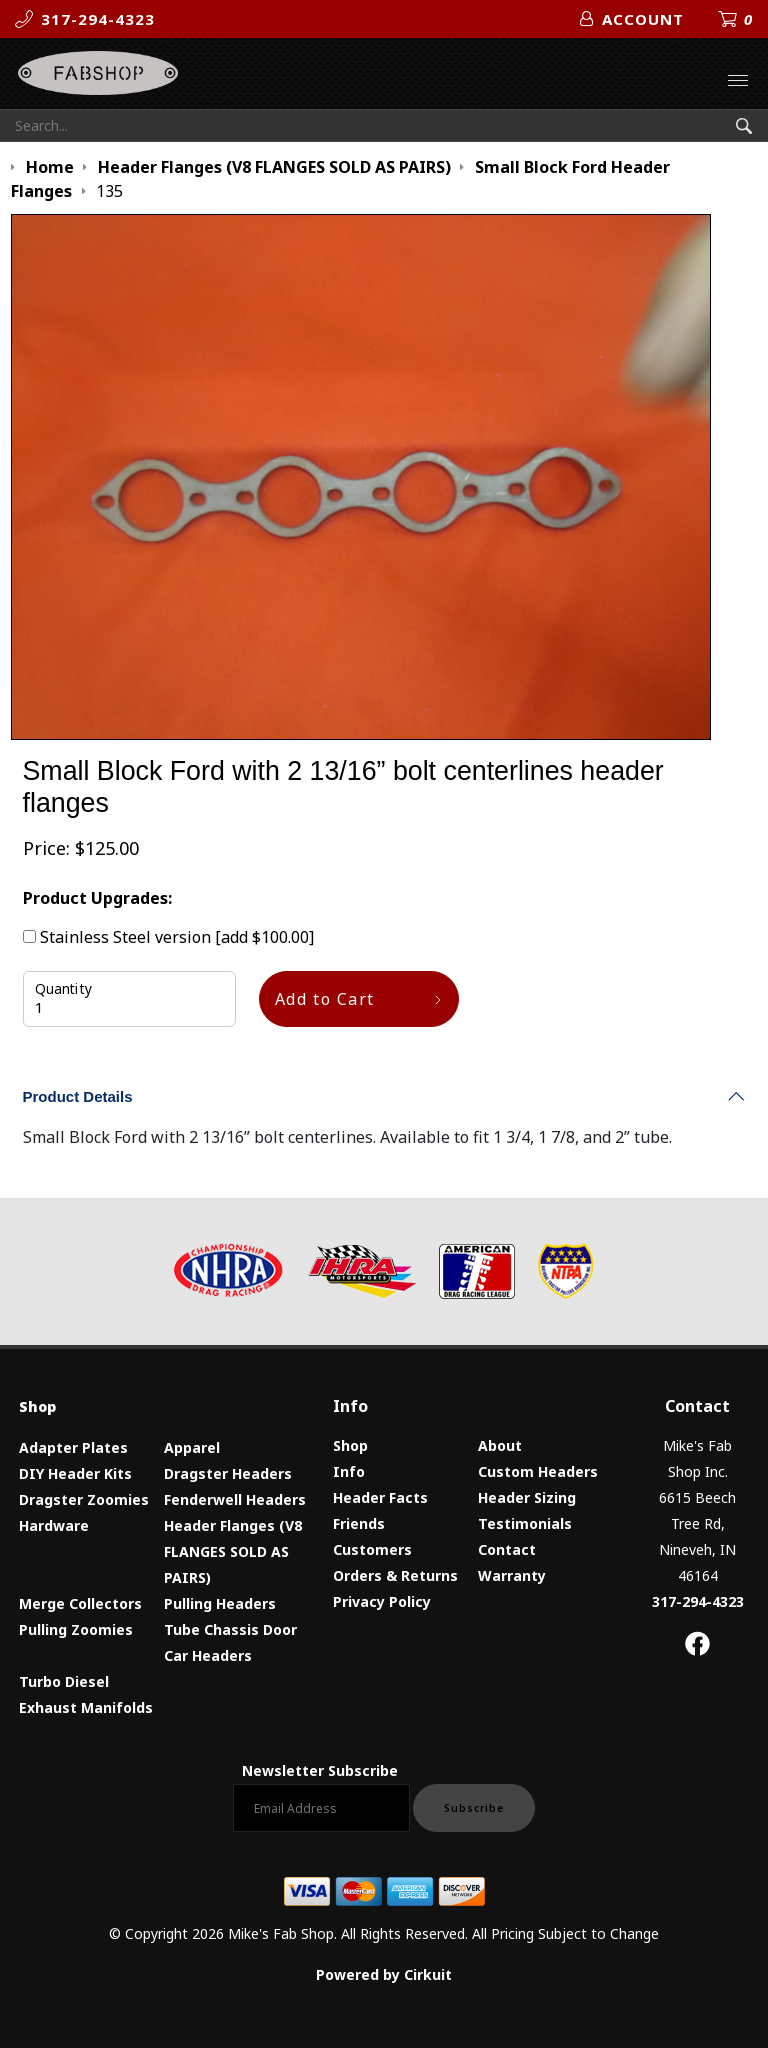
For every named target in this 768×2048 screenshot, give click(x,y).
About (500, 1445)
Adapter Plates (73, 1447)
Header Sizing (527, 1497)
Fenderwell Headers (235, 1499)
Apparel (192, 1447)
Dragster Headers (228, 1473)
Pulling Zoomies (76, 1629)
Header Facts (380, 1497)
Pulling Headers (220, 1603)
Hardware (54, 1525)
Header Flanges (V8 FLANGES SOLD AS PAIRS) (233, 1551)
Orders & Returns (395, 1575)
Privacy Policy (382, 1601)
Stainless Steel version (168, 937)
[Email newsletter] (321, 1808)
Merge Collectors (80, 1603)
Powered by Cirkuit (384, 1974)
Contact (507, 1549)
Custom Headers (538, 1471)
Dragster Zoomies (84, 1499)
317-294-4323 (698, 1601)
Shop (350, 1445)
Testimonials (525, 1523)
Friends (359, 1523)
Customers (372, 1549)
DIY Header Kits (75, 1473)
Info (349, 1471)
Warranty (512, 1575)
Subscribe (474, 1808)
